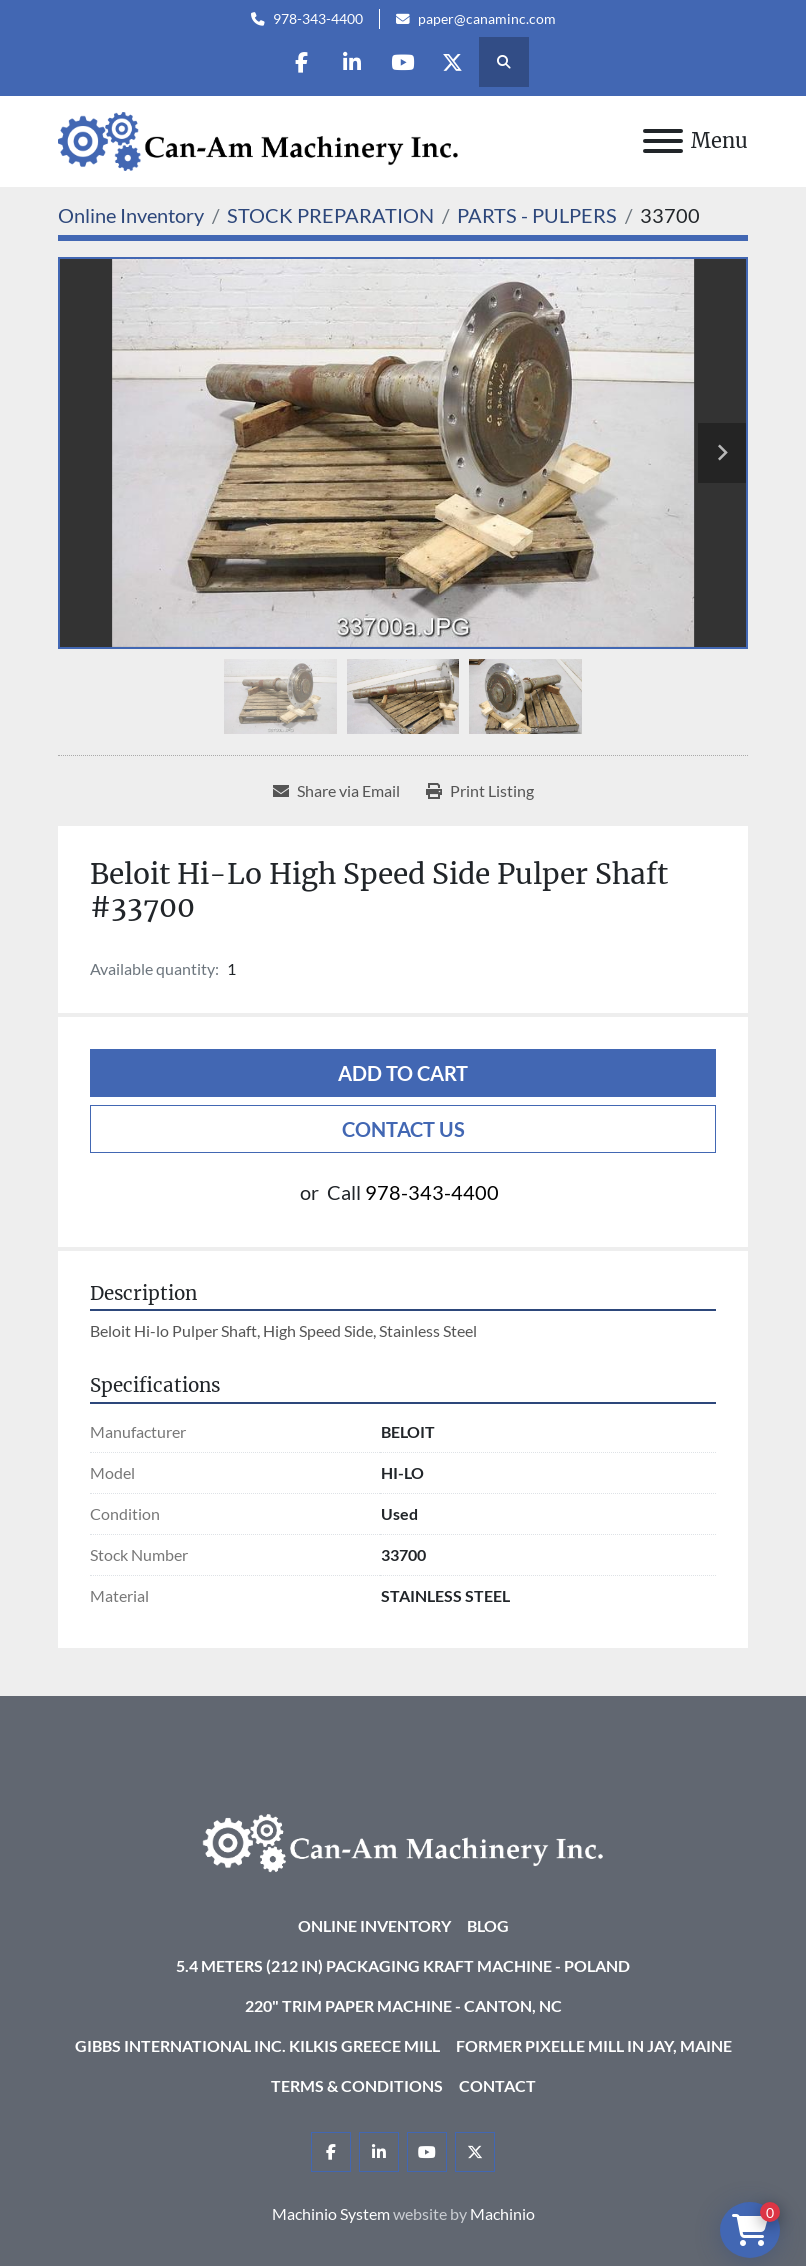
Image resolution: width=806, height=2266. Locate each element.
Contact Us (403, 1129)
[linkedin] (352, 62)
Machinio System (331, 2213)
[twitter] (454, 62)
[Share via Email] (336, 791)
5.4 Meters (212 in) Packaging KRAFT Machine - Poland (403, 1965)
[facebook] (301, 62)
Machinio (502, 2213)
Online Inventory (374, 1925)
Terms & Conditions (357, 2085)
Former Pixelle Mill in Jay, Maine (594, 2045)
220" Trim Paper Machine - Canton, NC (403, 2005)
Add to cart (403, 1073)
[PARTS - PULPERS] (537, 215)
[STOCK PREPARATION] (330, 215)
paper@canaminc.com (487, 19)
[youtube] (403, 62)
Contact (497, 2085)
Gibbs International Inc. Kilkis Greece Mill (257, 2045)
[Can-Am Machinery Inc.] (403, 1840)
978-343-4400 (318, 19)
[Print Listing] (480, 791)
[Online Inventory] (131, 215)
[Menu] (663, 141)
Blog (488, 1925)
